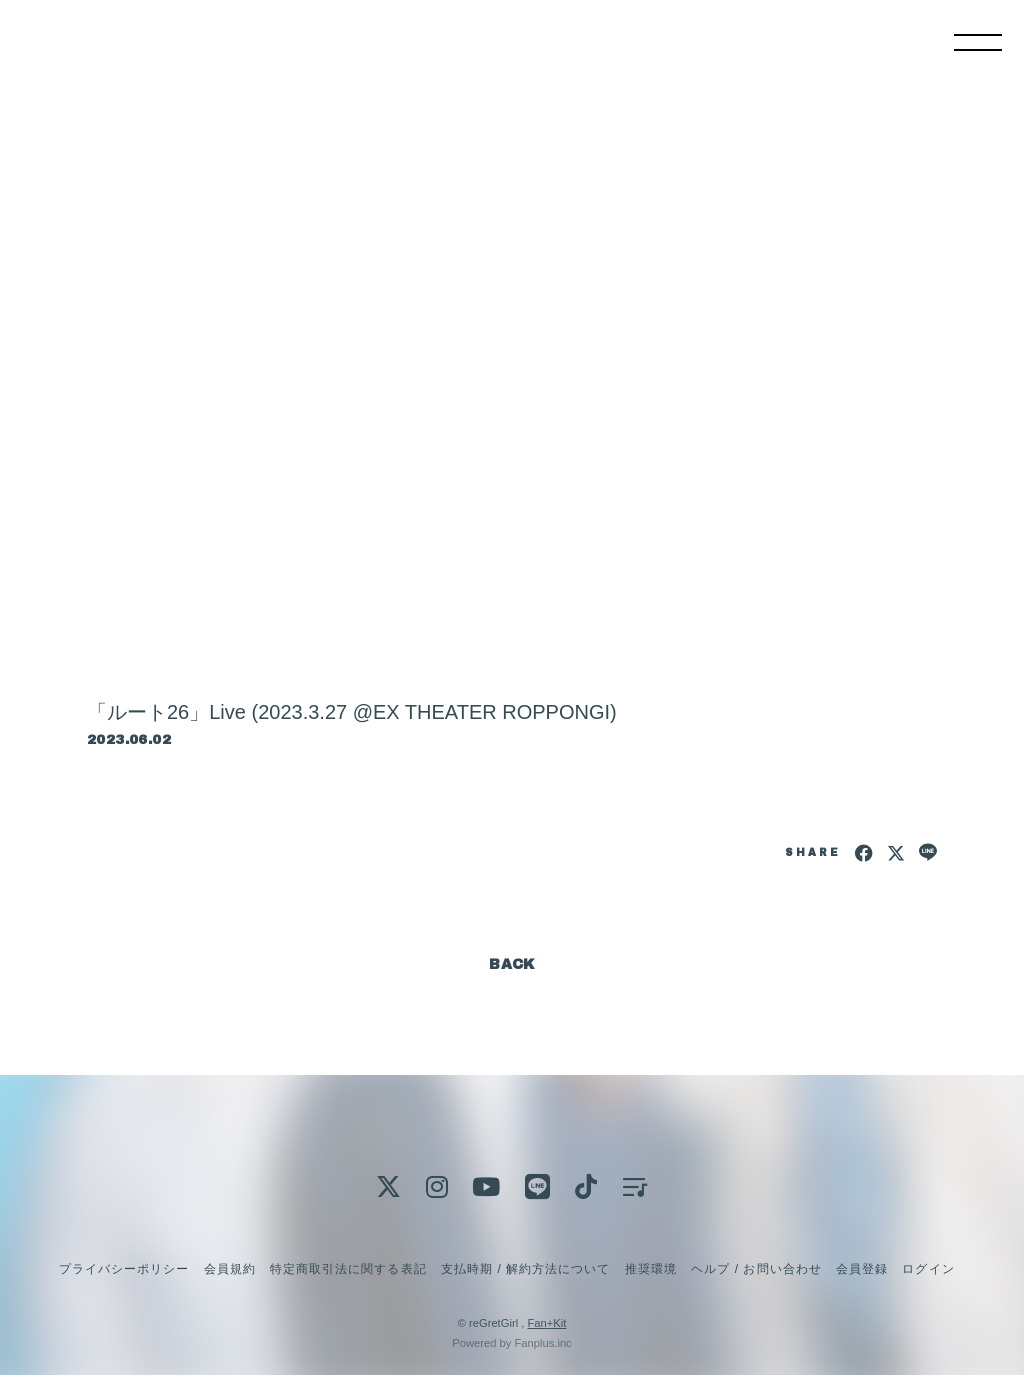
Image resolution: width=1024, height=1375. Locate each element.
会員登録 (862, 1269)
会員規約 (230, 1269)
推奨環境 (651, 1269)
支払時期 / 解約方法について (526, 1269)
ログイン (928, 1269)
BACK (512, 964)
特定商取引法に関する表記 (348, 1269)
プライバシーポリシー (124, 1269)
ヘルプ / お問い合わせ (756, 1269)
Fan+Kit (546, 1323)
